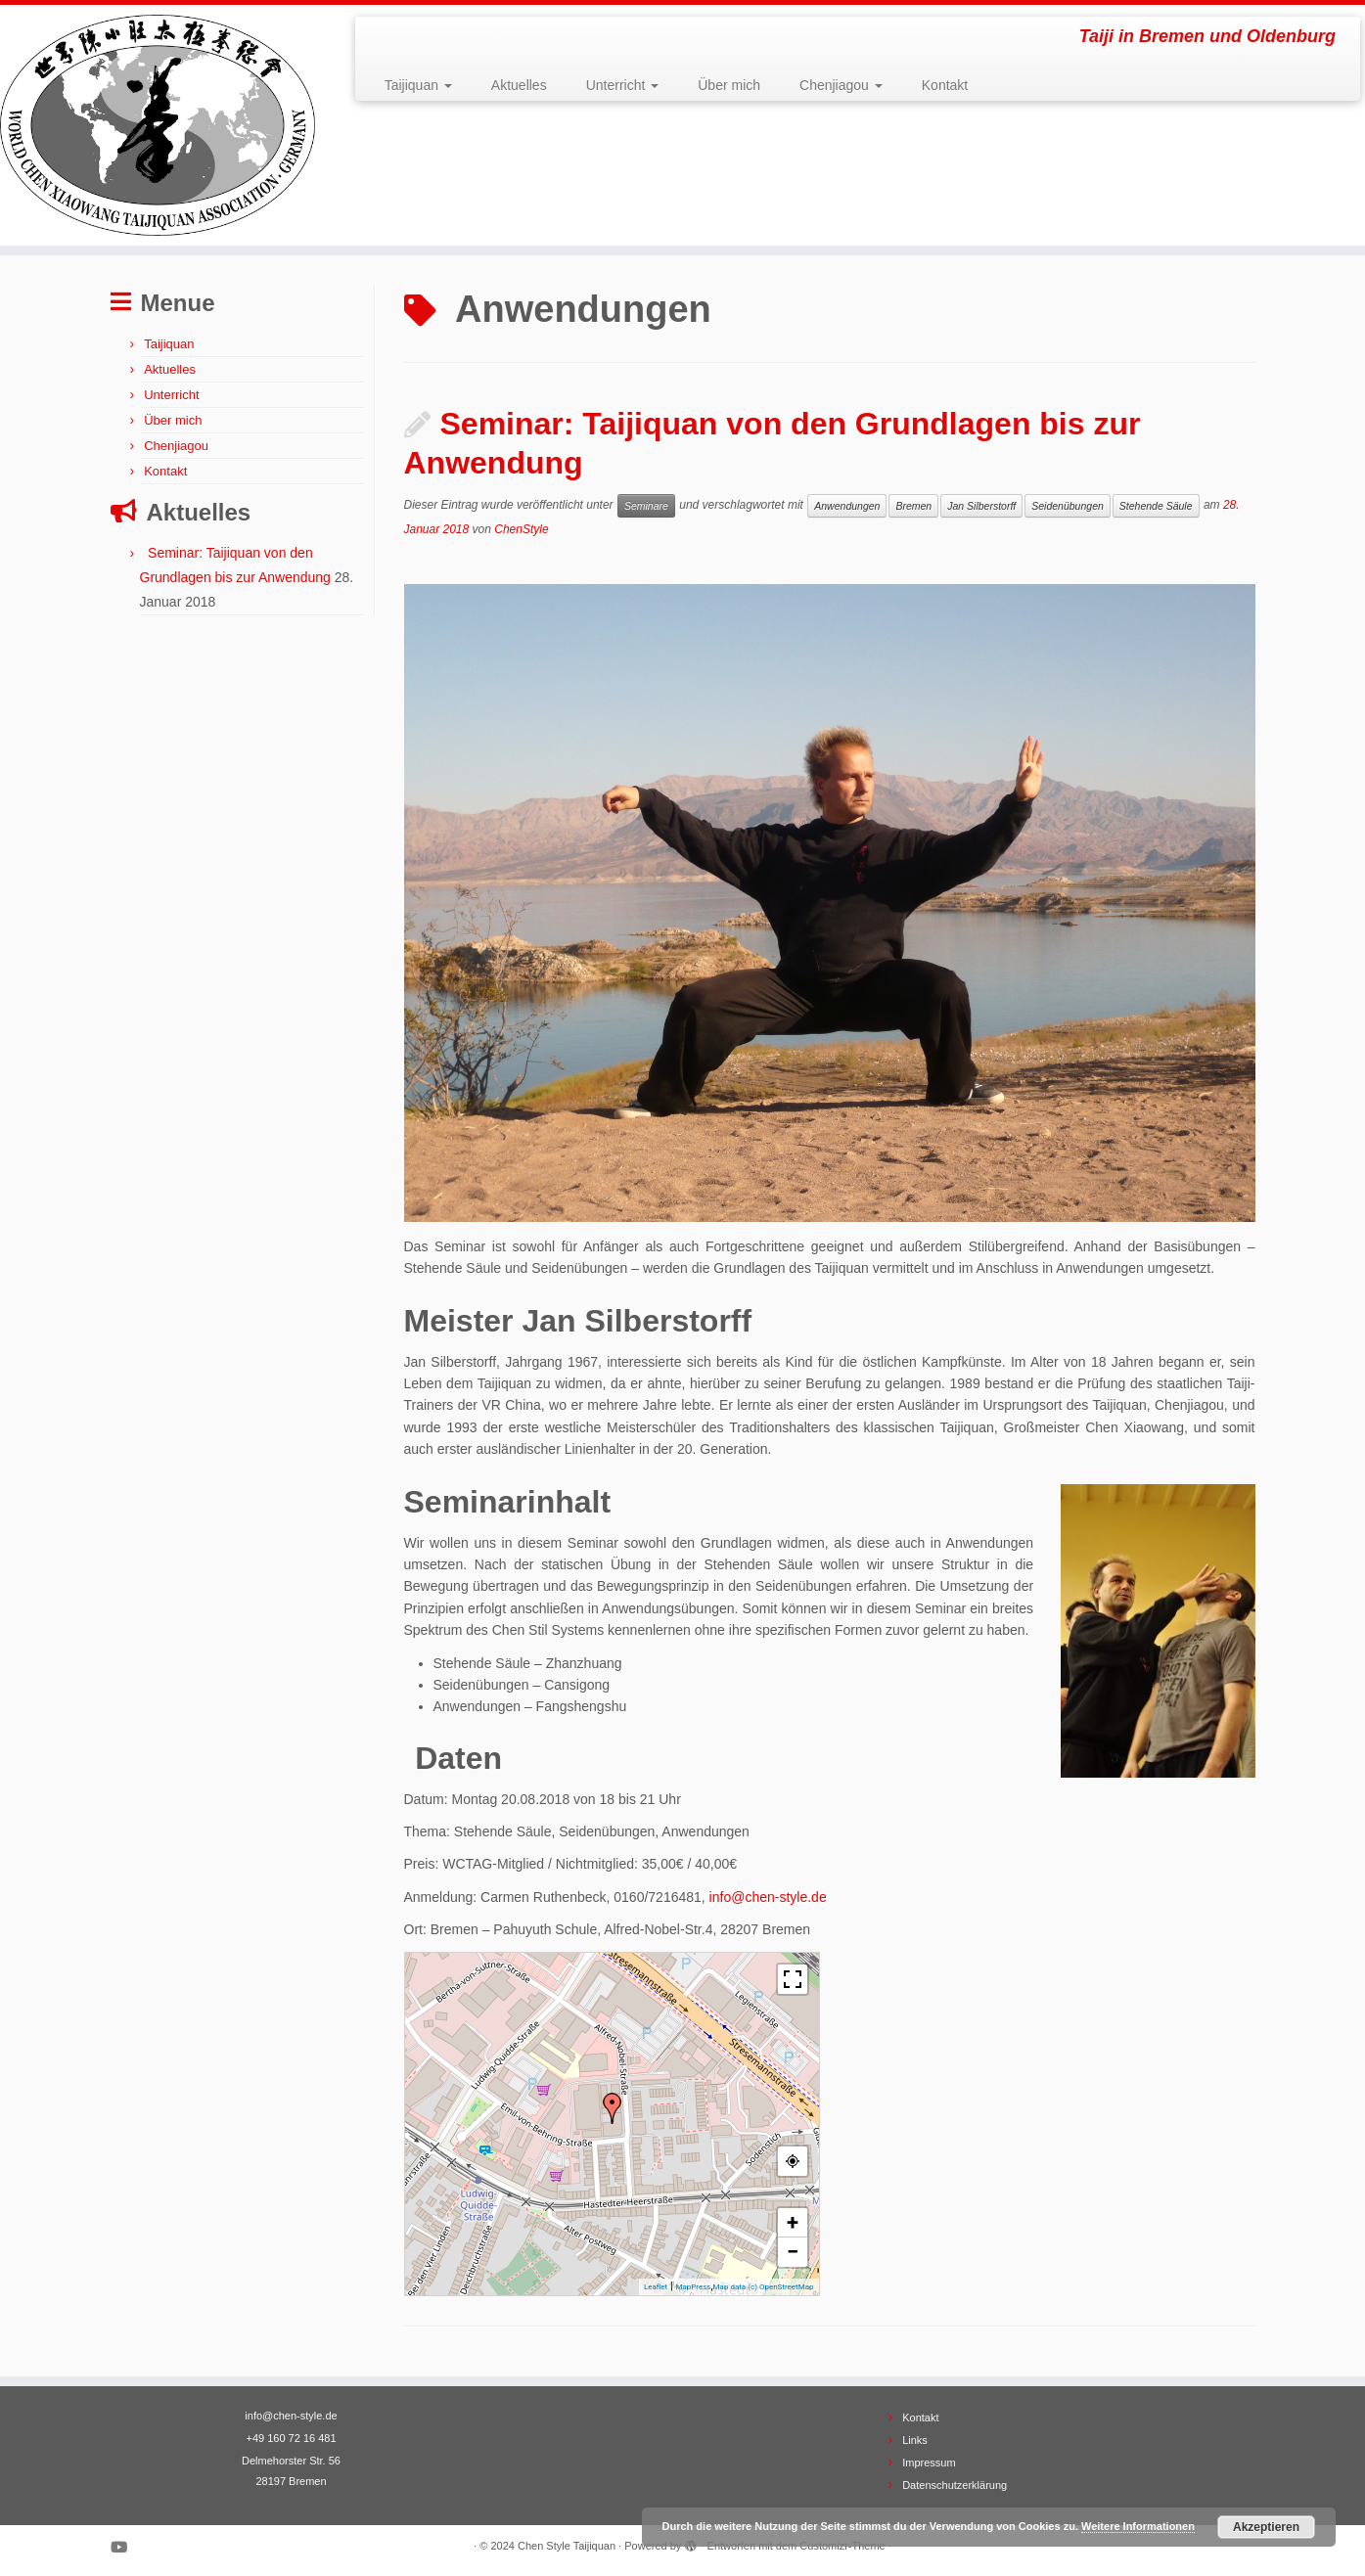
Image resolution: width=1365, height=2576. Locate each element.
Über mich (729, 85)
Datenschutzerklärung (954, 2485)
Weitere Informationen (1138, 2526)
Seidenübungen (1067, 506)
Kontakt (945, 85)
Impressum (928, 2462)
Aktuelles (519, 85)
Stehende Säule (1156, 506)
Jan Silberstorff (981, 506)
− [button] (792, 2251)
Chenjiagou (841, 85)
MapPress (692, 2286)
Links (915, 2440)
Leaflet (655, 2286)
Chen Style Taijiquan (566, 2546)
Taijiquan (418, 85)
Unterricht (623, 85)
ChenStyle (521, 529)
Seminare (646, 506)
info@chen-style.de (768, 1897)
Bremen (913, 506)
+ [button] (792, 2222)
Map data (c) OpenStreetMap (763, 2286)
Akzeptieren (1266, 2527)
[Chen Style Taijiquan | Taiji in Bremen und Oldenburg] (157, 125)
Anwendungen (847, 506)
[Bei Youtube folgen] (125, 2547)
